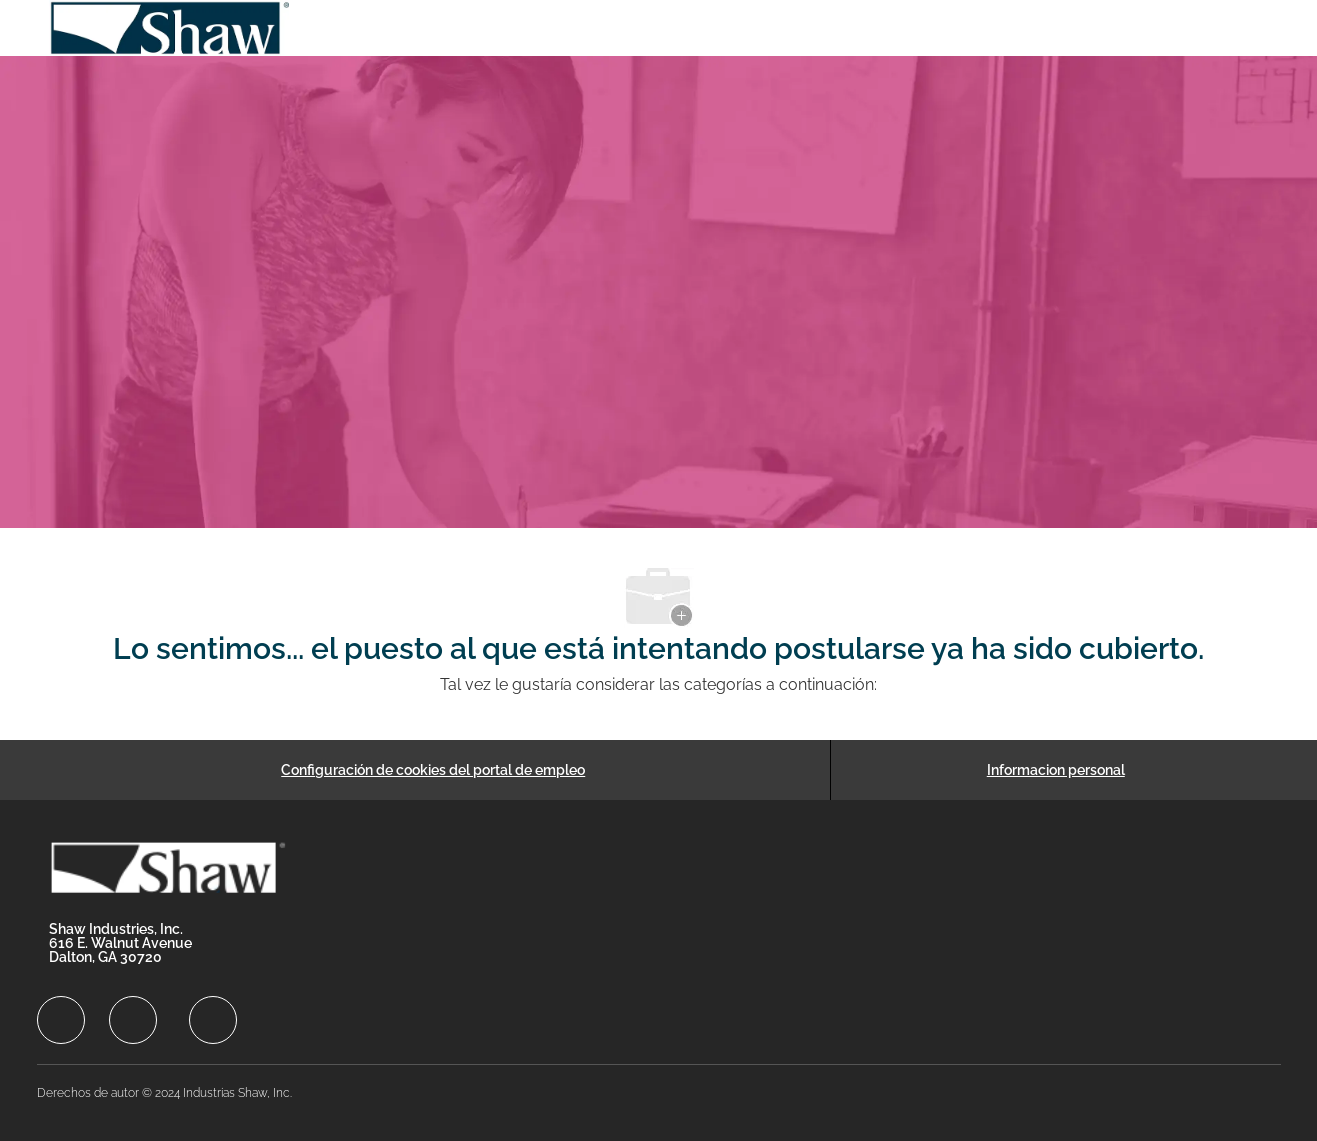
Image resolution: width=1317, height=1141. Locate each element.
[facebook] (61, 1020)
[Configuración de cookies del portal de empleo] (433, 770)
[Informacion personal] (1056, 770)
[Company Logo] (171, 28)
